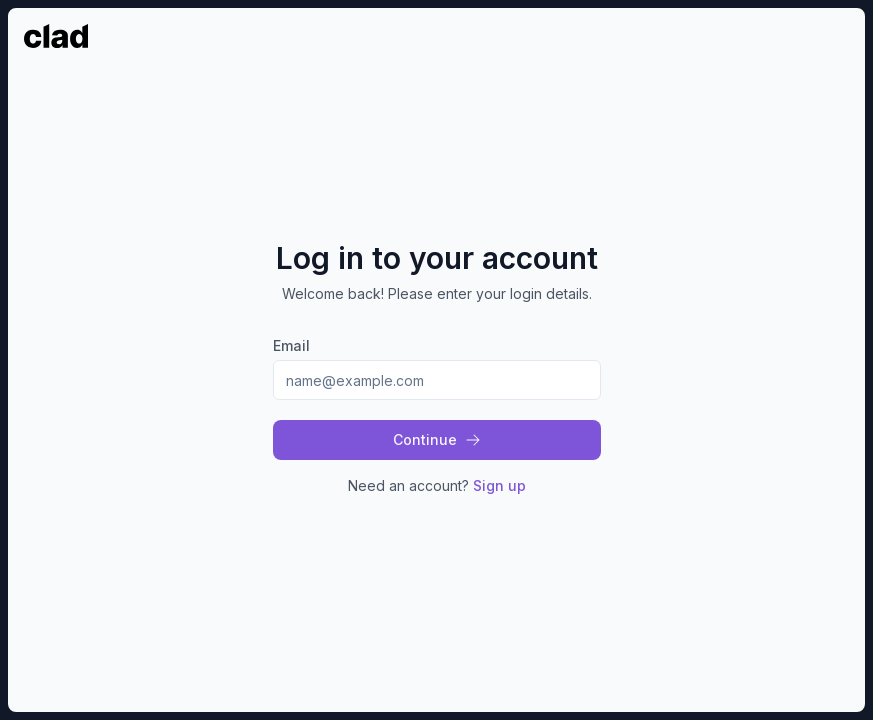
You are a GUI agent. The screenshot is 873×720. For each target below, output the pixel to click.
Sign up (499, 485)
